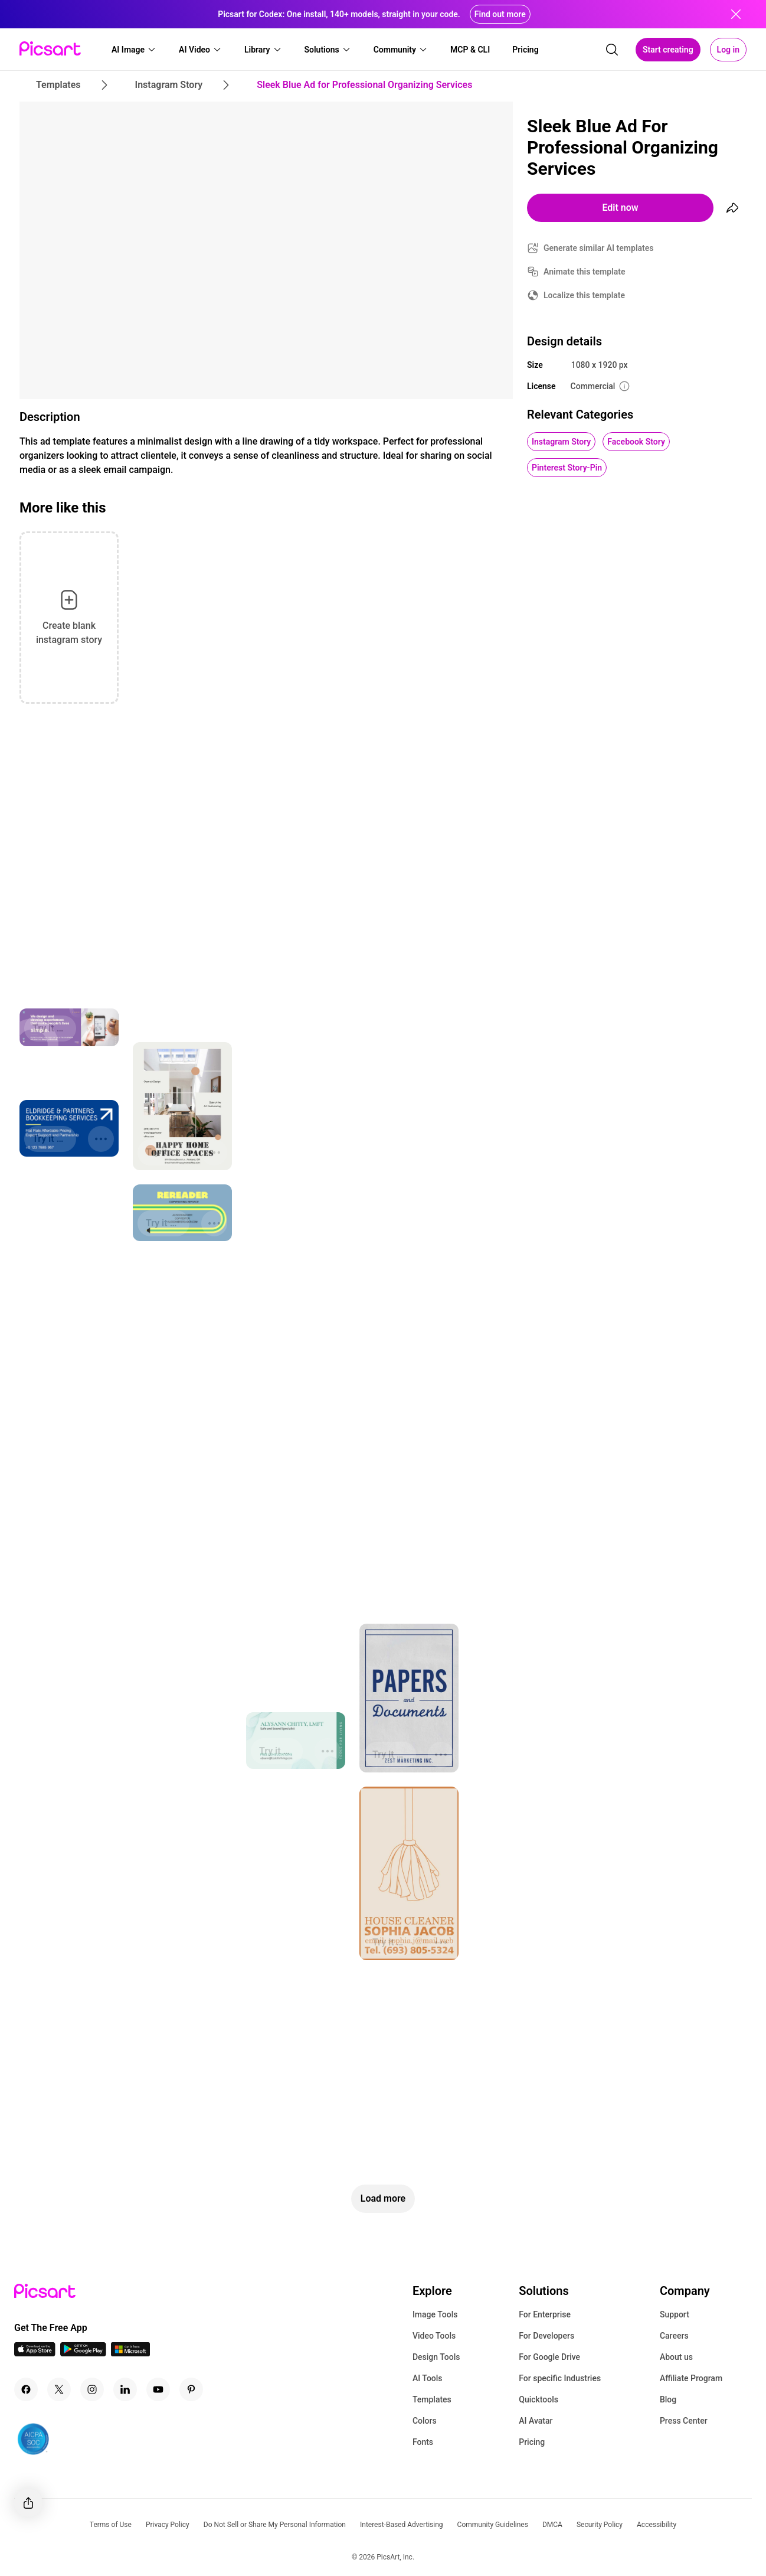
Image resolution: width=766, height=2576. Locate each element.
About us (676, 2357)
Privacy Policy (167, 2525)
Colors (425, 2420)
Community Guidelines (492, 2525)
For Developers (546, 2335)
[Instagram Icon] (92, 2389)
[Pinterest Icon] (191, 2389)
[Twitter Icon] (59, 2389)
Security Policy (600, 2525)
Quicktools (538, 2399)
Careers (674, 2335)
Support (674, 2314)
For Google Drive (549, 2357)
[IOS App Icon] (34, 2353)
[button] (133, 49)
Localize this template (584, 295)
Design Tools (436, 2357)
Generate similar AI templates (599, 248)
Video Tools (434, 2335)
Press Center (684, 2420)
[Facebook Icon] (26, 2389)
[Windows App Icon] (130, 2353)
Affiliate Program (691, 2378)
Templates (432, 2399)
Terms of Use (111, 2525)
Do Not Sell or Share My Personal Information (275, 2525)
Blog (668, 2399)
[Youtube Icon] (158, 2389)
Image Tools (435, 2314)
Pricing (532, 2442)
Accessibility (656, 2525)
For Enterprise (545, 2314)
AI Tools (428, 2378)
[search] (612, 49)
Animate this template (585, 271)
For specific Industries (560, 2378)
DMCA (552, 2525)
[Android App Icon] (83, 2353)
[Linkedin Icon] (125, 2389)
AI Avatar (535, 2420)
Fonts (423, 2442)
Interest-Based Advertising (401, 2525)
